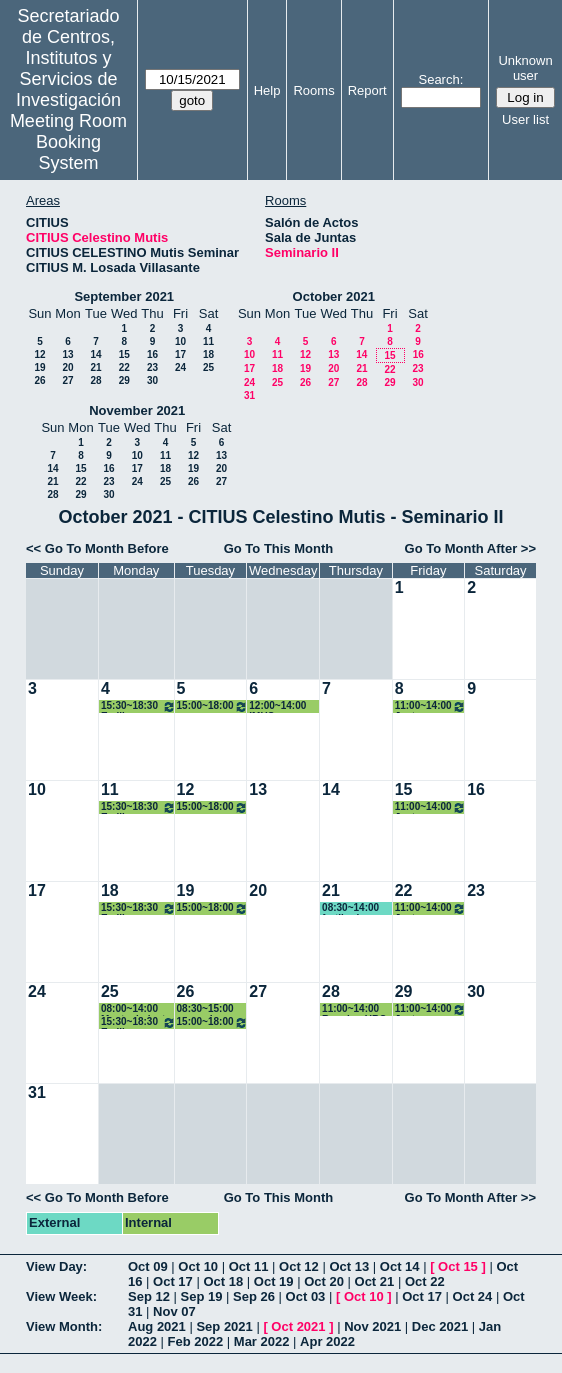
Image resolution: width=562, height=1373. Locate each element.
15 (124, 354)
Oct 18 (223, 1281)
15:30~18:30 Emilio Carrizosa (138, 706)
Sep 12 (149, 1296)
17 (180, 354)
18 (208, 354)
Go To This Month (279, 548)
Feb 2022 (196, 1341)
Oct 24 (473, 1296)
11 (208, 341)
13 (67, 354)
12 (39, 354)
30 (152, 380)
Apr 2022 (327, 1341)
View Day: (56, 1266)
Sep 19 (202, 1296)
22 (124, 367)
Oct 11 (249, 1266)
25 (208, 367)
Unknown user (525, 68)
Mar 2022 (262, 1341)
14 (95, 354)
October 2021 (334, 296)
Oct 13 (349, 1266)
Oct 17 (173, 1281)
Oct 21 (375, 1281)
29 (124, 380)
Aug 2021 (157, 1326)
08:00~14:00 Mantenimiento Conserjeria (136, 1009)
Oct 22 (425, 1281)
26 (39, 380)
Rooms (313, 90)
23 (152, 367)
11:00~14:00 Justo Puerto (431, 706)
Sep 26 (254, 1296)
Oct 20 (324, 1281)
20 (67, 367)
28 (95, 380)
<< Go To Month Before (97, 548)
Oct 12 (299, 1266)
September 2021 (124, 296)
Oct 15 (458, 1266)
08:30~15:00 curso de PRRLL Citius (209, 1009)
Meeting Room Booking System (68, 142)
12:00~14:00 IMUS (277, 706)
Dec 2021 (440, 1326)
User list (525, 119)
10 (180, 341)
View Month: (64, 1326)
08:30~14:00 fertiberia (350, 908)
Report (367, 90)
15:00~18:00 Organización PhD (213, 706)
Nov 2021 (372, 1326)
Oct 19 (274, 1281)
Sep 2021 (224, 1326)
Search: (440, 79)
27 (67, 380)
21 (95, 367)
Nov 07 (174, 1311)
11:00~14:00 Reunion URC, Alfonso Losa (355, 1009)
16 (152, 354)
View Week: (61, 1296)
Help (267, 90)
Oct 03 (306, 1296)
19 (39, 367)
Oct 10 (198, 1266)
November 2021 (137, 410)
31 (249, 395)
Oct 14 (400, 1266)
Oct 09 (148, 1266)
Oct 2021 (298, 1326)
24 (180, 367)
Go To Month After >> (470, 548)
